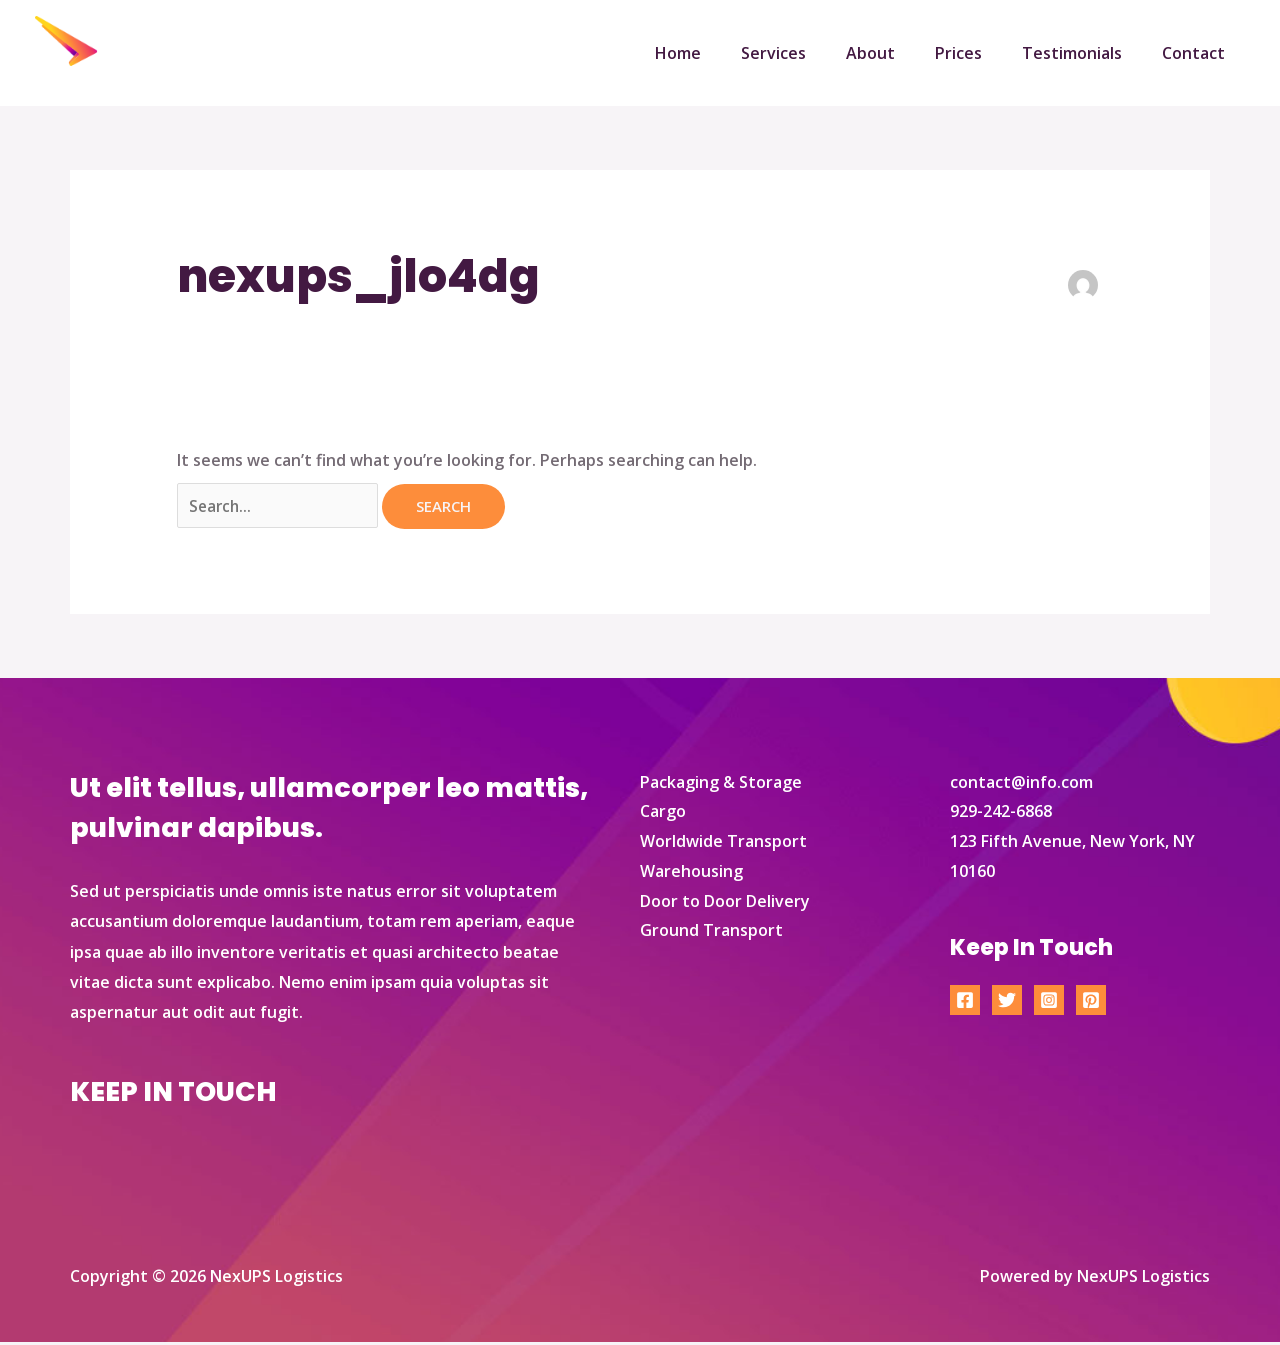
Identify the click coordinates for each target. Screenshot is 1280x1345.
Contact (1197, 53)
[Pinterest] (1091, 1003)
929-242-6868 (1001, 814)
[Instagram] (1049, 1003)
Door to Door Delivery (725, 903)
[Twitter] (1007, 1003)
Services (809, 53)
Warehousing (691, 873)
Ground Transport (711, 933)
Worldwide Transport (723, 844)
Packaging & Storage (721, 784)
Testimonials (1084, 53)
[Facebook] (965, 1003)
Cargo (663, 814)
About (898, 53)
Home (722, 53)
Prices (978, 53)
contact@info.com (1021, 784)
